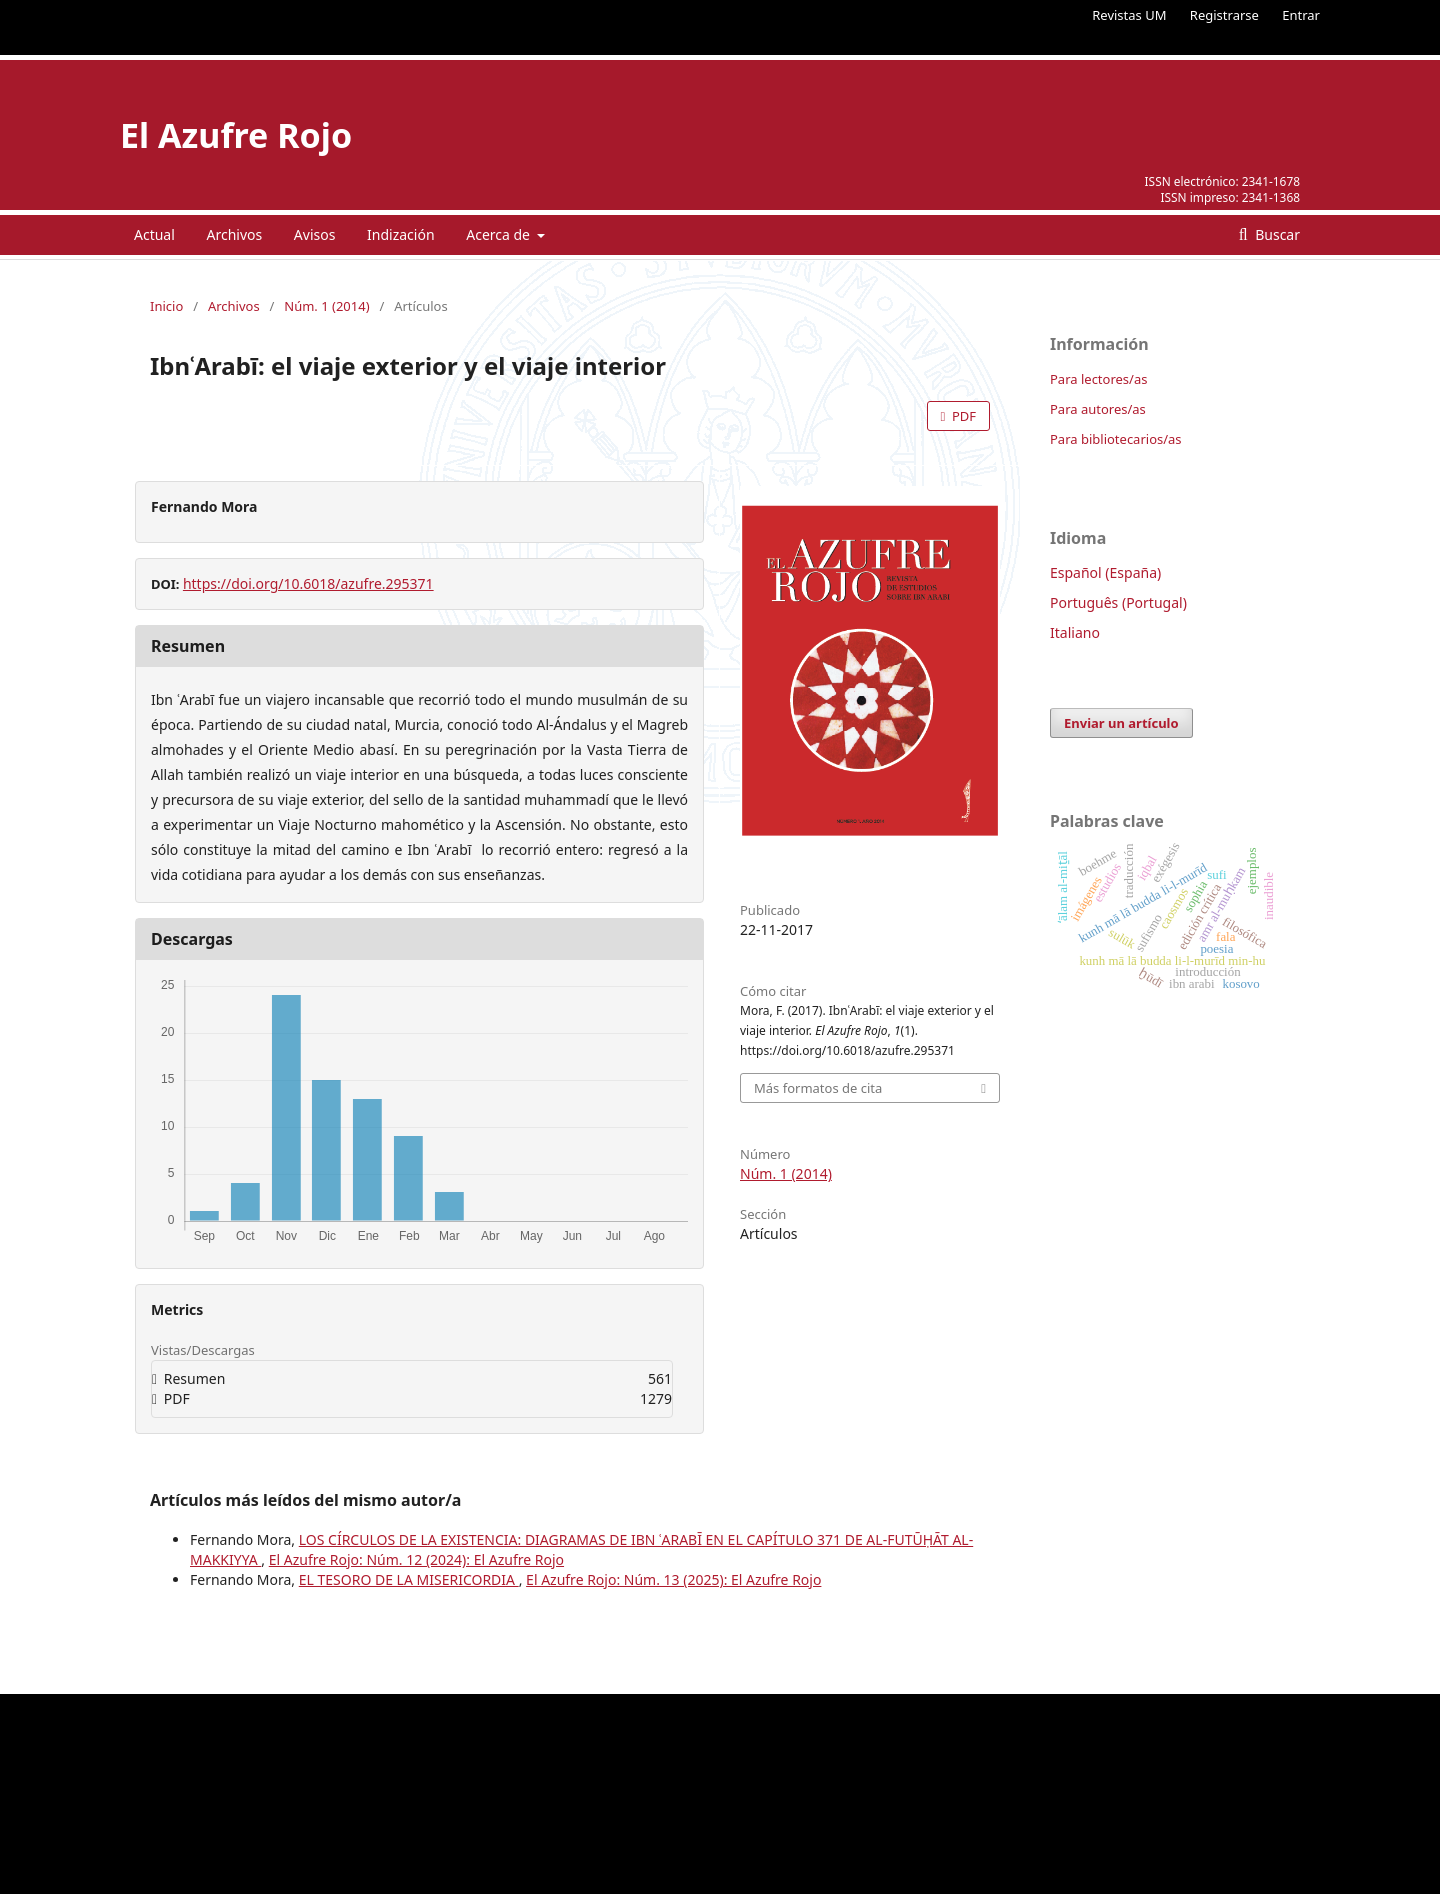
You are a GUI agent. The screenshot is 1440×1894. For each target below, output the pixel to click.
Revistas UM (1129, 15)
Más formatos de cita (818, 1088)
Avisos (315, 234)
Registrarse (1224, 15)
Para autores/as (1098, 409)
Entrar (1301, 15)
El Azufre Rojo (236, 135)
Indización (401, 234)
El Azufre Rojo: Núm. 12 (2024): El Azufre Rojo (416, 1559)
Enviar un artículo (1121, 723)
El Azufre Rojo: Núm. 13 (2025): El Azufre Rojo (673, 1579)
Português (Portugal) (1118, 602)
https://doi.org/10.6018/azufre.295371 (308, 583)
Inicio (166, 306)
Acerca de (499, 234)
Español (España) (1105, 572)
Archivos (234, 234)
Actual (154, 234)
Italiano (1075, 632)
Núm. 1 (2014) (326, 306)
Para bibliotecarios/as (1116, 439)
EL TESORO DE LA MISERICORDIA (409, 1579)
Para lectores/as (1098, 379)
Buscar (1276, 234)
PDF (962, 416)
